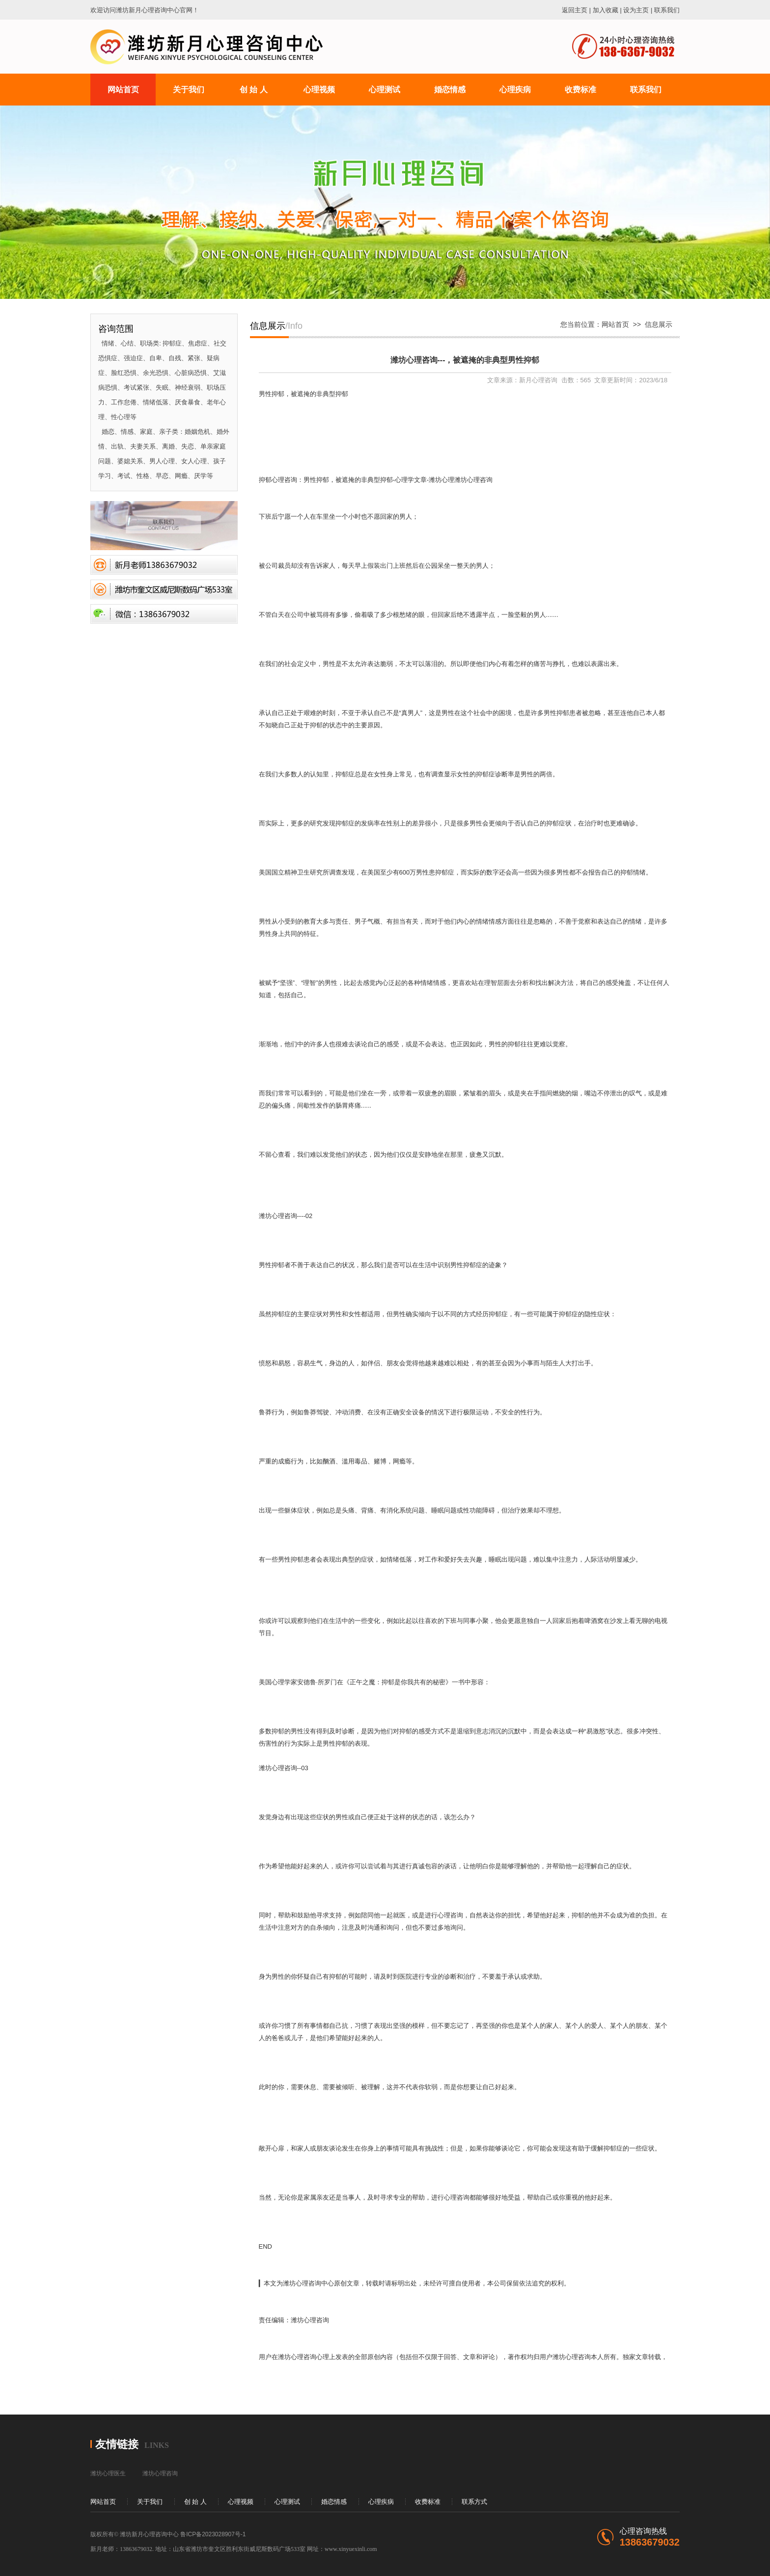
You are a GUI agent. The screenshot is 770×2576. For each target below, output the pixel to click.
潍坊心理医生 (108, 2473)
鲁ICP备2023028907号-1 (213, 2534)
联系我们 (667, 10)
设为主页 (636, 10)
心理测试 (287, 2501)
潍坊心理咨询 (160, 2473)
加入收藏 (605, 10)
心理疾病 (381, 2501)
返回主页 (574, 10)
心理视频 (240, 2501)
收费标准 (427, 2501)
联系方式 (474, 2501)
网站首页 (615, 324)
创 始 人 (195, 2501)
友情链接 (116, 2444)
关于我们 (150, 2501)
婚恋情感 (334, 2501)
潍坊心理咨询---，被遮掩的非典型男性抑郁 (465, 360)
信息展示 (658, 324)
